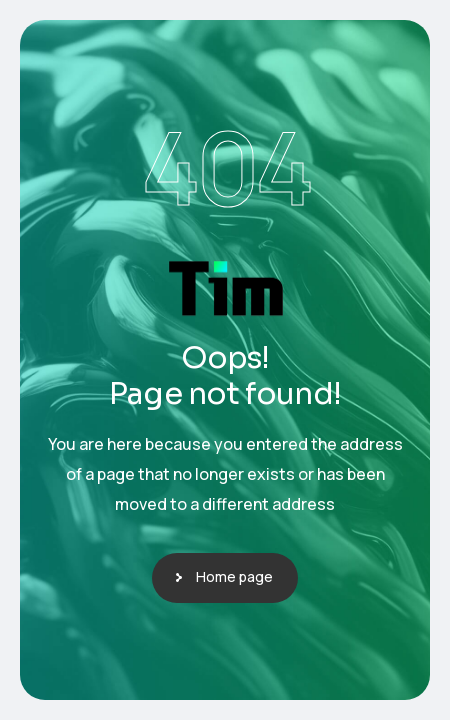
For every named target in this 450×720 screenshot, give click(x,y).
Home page (234, 576)
